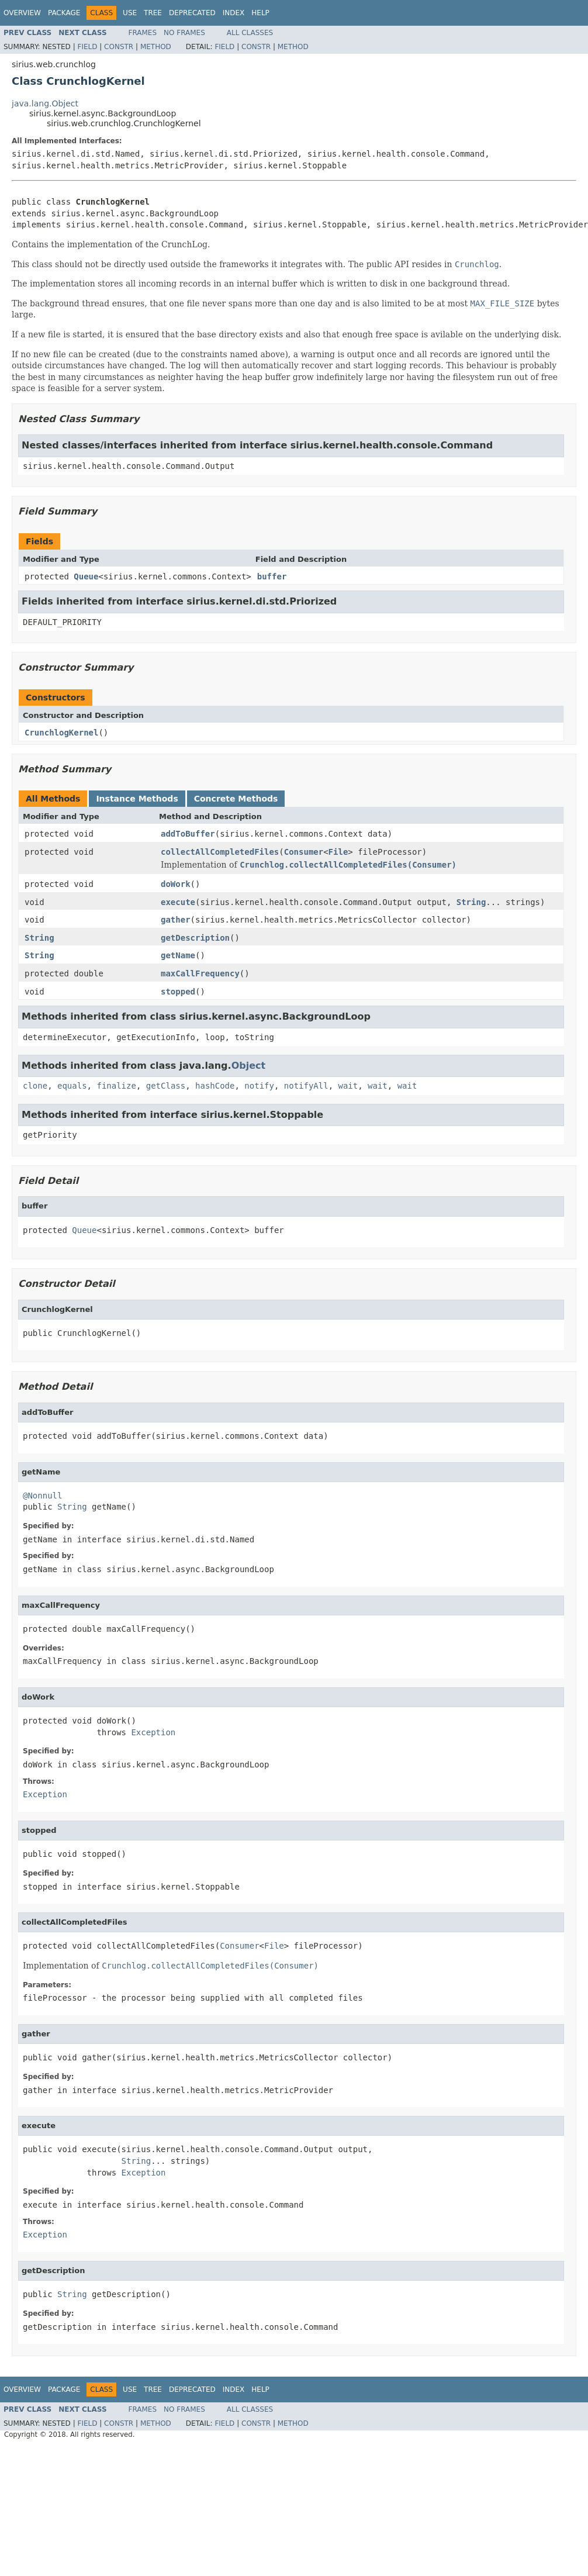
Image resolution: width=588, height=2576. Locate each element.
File (338, 852)
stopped (178, 991)
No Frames (184, 33)
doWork (176, 884)
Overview (22, 13)
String (471, 902)
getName (178, 955)
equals (72, 1085)
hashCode (214, 1085)
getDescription (195, 937)
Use (130, 13)
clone (35, 1085)
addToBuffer (188, 833)
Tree (153, 13)
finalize (116, 1085)
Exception (153, 1732)
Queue (86, 576)
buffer (272, 576)
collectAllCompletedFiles (220, 852)
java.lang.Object (45, 103)
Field (87, 47)
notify (259, 1085)
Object (248, 1065)
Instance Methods (137, 798)
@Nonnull (42, 1495)
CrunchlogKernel (61, 732)
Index (234, 13)
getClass (165, 1085)
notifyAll (306, 1085)
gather (176, 919)
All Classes (250, 33)
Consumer (303, 852)
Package (64, 13)
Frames (143, 33)
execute (178, 902)
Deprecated (192, 13)
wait (348, 1085)
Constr (118, 47)
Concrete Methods (236, 798)
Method (155, 47)
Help (260, 13)
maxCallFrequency (200, 973)
